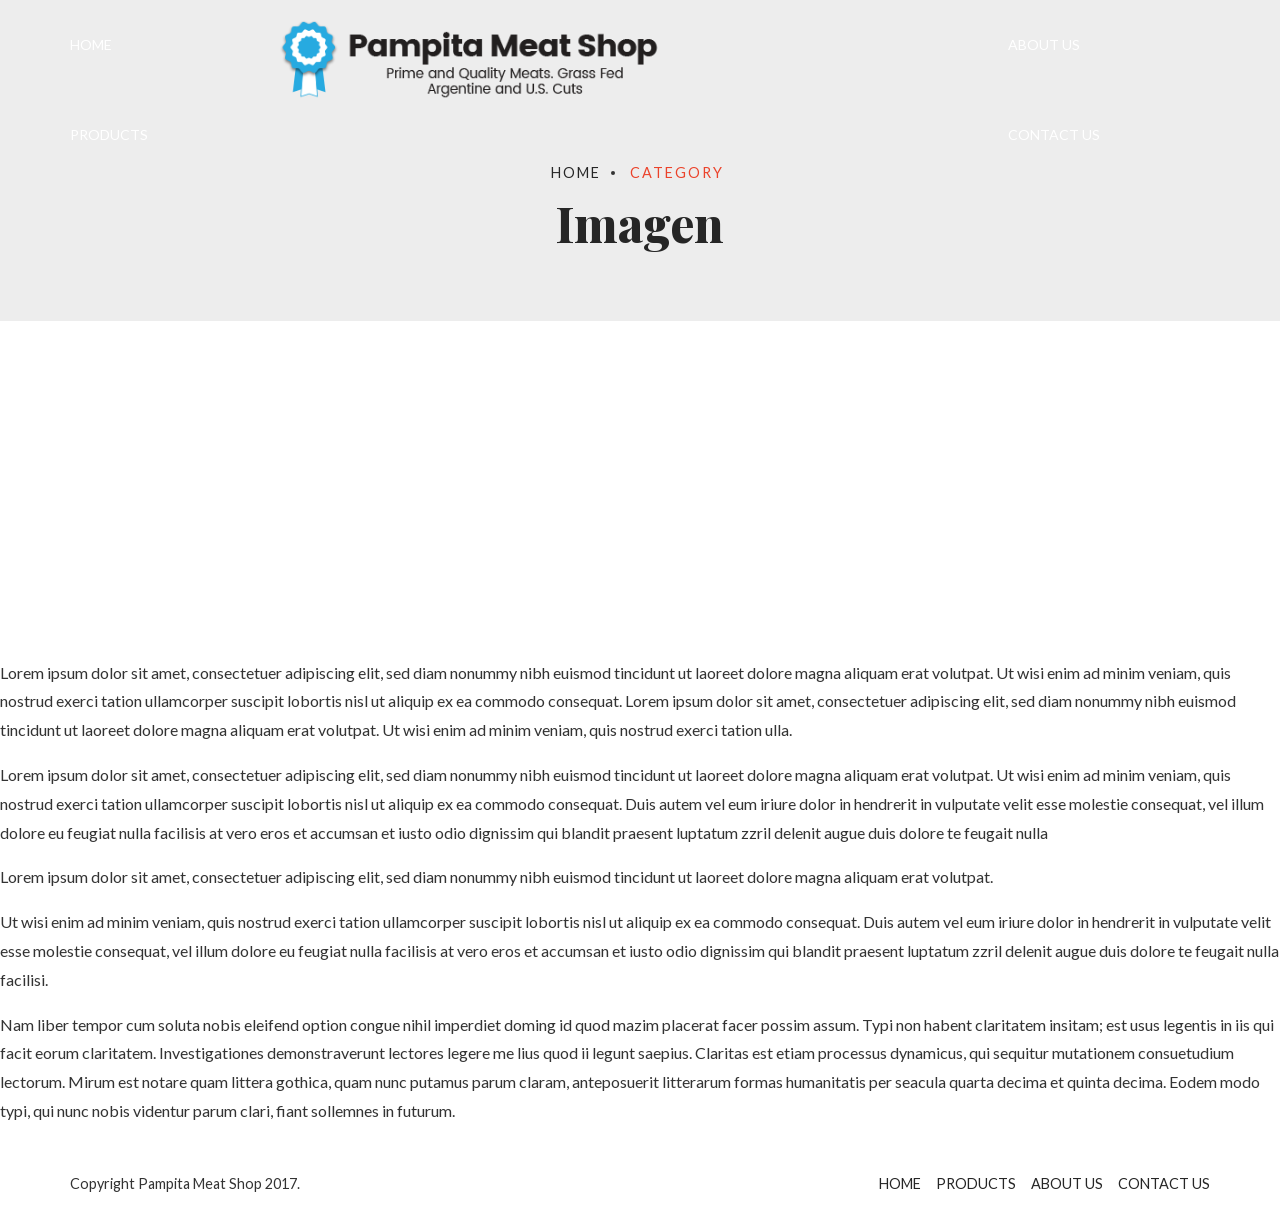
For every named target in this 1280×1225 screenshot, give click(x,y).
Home (576, 172)
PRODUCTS (109, 134)
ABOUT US (1044, 44)
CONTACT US (1054, 134)
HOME (91, 44)
